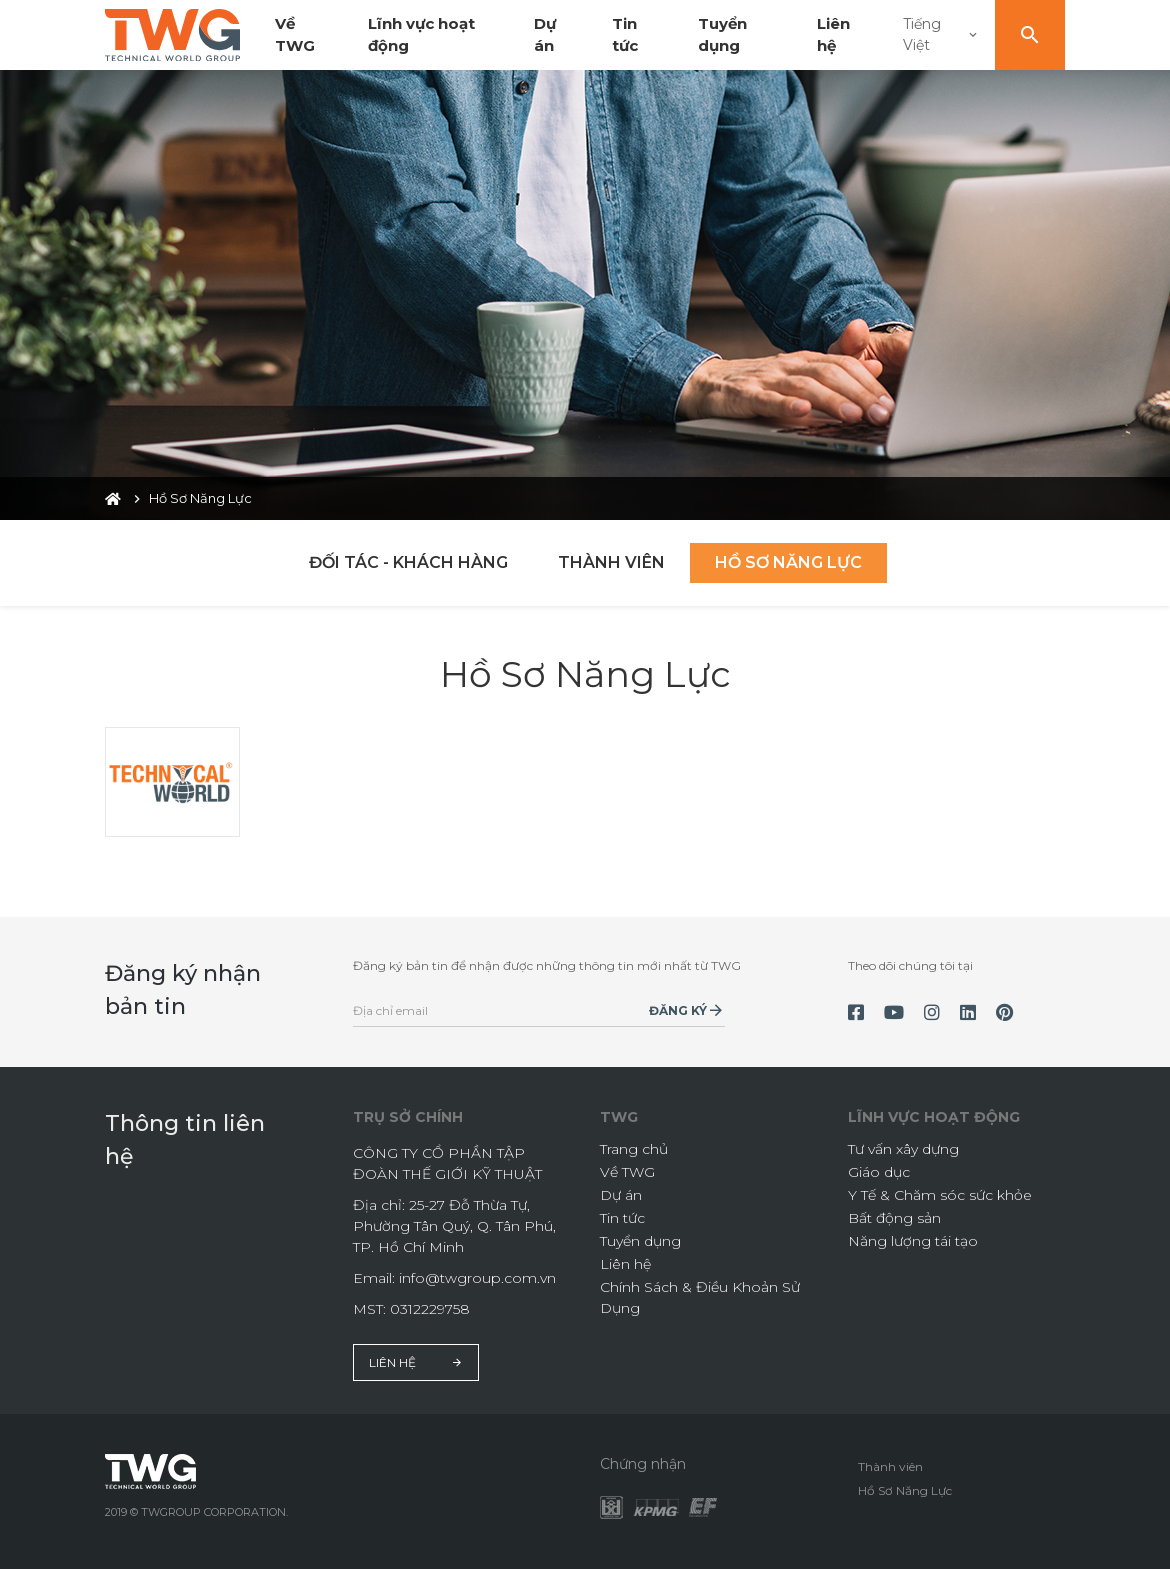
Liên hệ (416, 1362)
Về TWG (627, 1172)
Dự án (621, 1195)
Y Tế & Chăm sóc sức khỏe (940, 1195)
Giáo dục (879, 1172)
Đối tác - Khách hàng (408, 562)
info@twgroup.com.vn (477, 1278)
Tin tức (622, 1218)
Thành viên (611, 562)
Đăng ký (678, 1010)
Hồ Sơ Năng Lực (788, 562)
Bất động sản (894, 1218)
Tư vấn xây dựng (903, 1149)
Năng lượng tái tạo (913, 1241)
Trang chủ (634, 1149)
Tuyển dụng (640, 1241)
